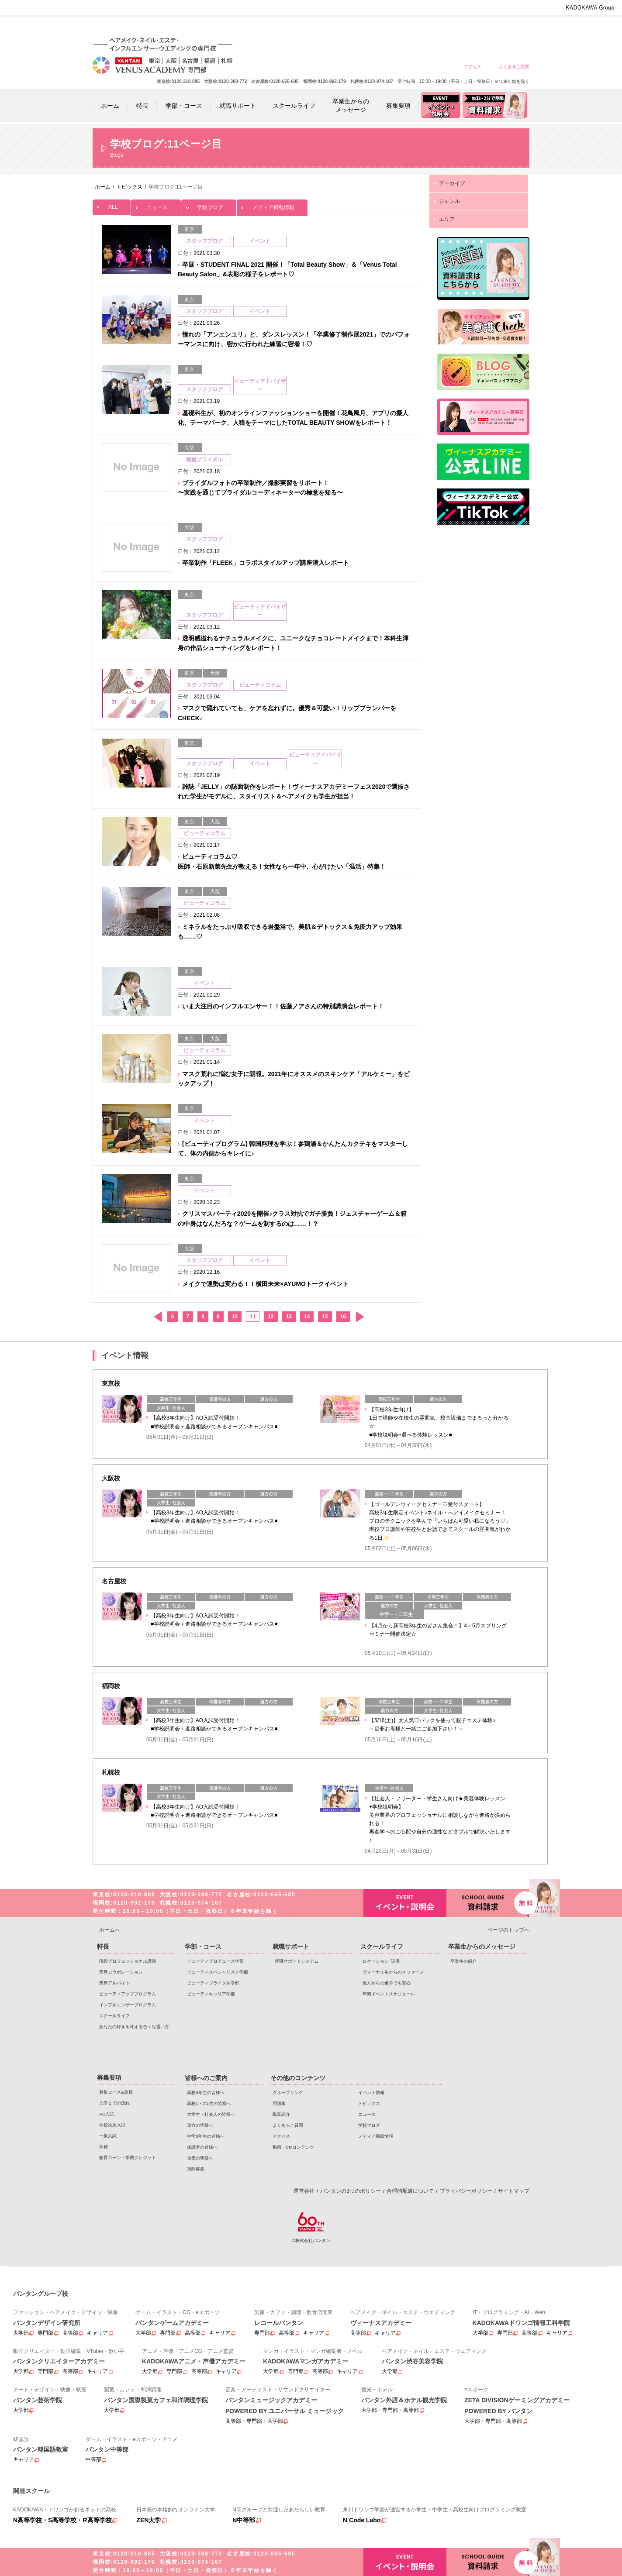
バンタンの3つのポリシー (350, 2191)
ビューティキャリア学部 (211, 1993)
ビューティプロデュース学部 (215, 1961)
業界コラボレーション (121, 1972)
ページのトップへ (508, 1930)
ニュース (156, 204)
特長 (103, 1946)
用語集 (279, 2103)
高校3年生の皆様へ (325, 27)
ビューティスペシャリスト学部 (217, 1972)
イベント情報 (371, 2092)
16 (343, 1317)
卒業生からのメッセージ (481, 1946)
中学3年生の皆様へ (450, 27)
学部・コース (203, 1946)
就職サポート (291, 1946)
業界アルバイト (114, 1983)
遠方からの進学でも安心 (387, 1983)
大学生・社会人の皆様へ (388, 27)
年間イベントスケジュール (389, 1993)
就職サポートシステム (296, 1961)
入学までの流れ (114, 2103)
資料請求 (487, 1902)
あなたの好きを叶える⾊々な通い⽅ (134, 2026)
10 (235, 1317)
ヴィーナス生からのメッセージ (393, 1972)
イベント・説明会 (404, 1903)
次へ (359, 1316)
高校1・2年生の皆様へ (356, 27)
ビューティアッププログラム (127, 1993)
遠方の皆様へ (419, 27)
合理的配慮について (410, 2191)
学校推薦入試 (112, 2124)
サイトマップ (513, 2191)
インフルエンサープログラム (127, 2004)
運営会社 (304, 2191)
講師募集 (195, 2169)
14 (307, 1317)
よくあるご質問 (514, 66)
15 (325, 1317)
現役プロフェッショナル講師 (127, 1961)
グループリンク (288, 2092)
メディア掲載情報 (272, 204)
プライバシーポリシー (466, 2191)
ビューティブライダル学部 (213, 1983)
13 (289, 1317)
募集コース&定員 (116, 2092)
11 (253, 1317)
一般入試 (108, 2135)
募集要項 (109, 2077)
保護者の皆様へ (482, 27)
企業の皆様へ (513, 27)
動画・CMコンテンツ (293, 2147)
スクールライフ (114, 2015)
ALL (112, 204)
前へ (157, 1316)
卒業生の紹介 (463, 1961)
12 (270, 1317)
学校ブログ (208, 204)
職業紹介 (281, 2114)
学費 (103, 2146)
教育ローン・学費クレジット (127, 2157)
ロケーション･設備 (381, 1961)
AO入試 (106, 2114)
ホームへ (109, 1930)
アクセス (472, 66)
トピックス (369, 2103)
